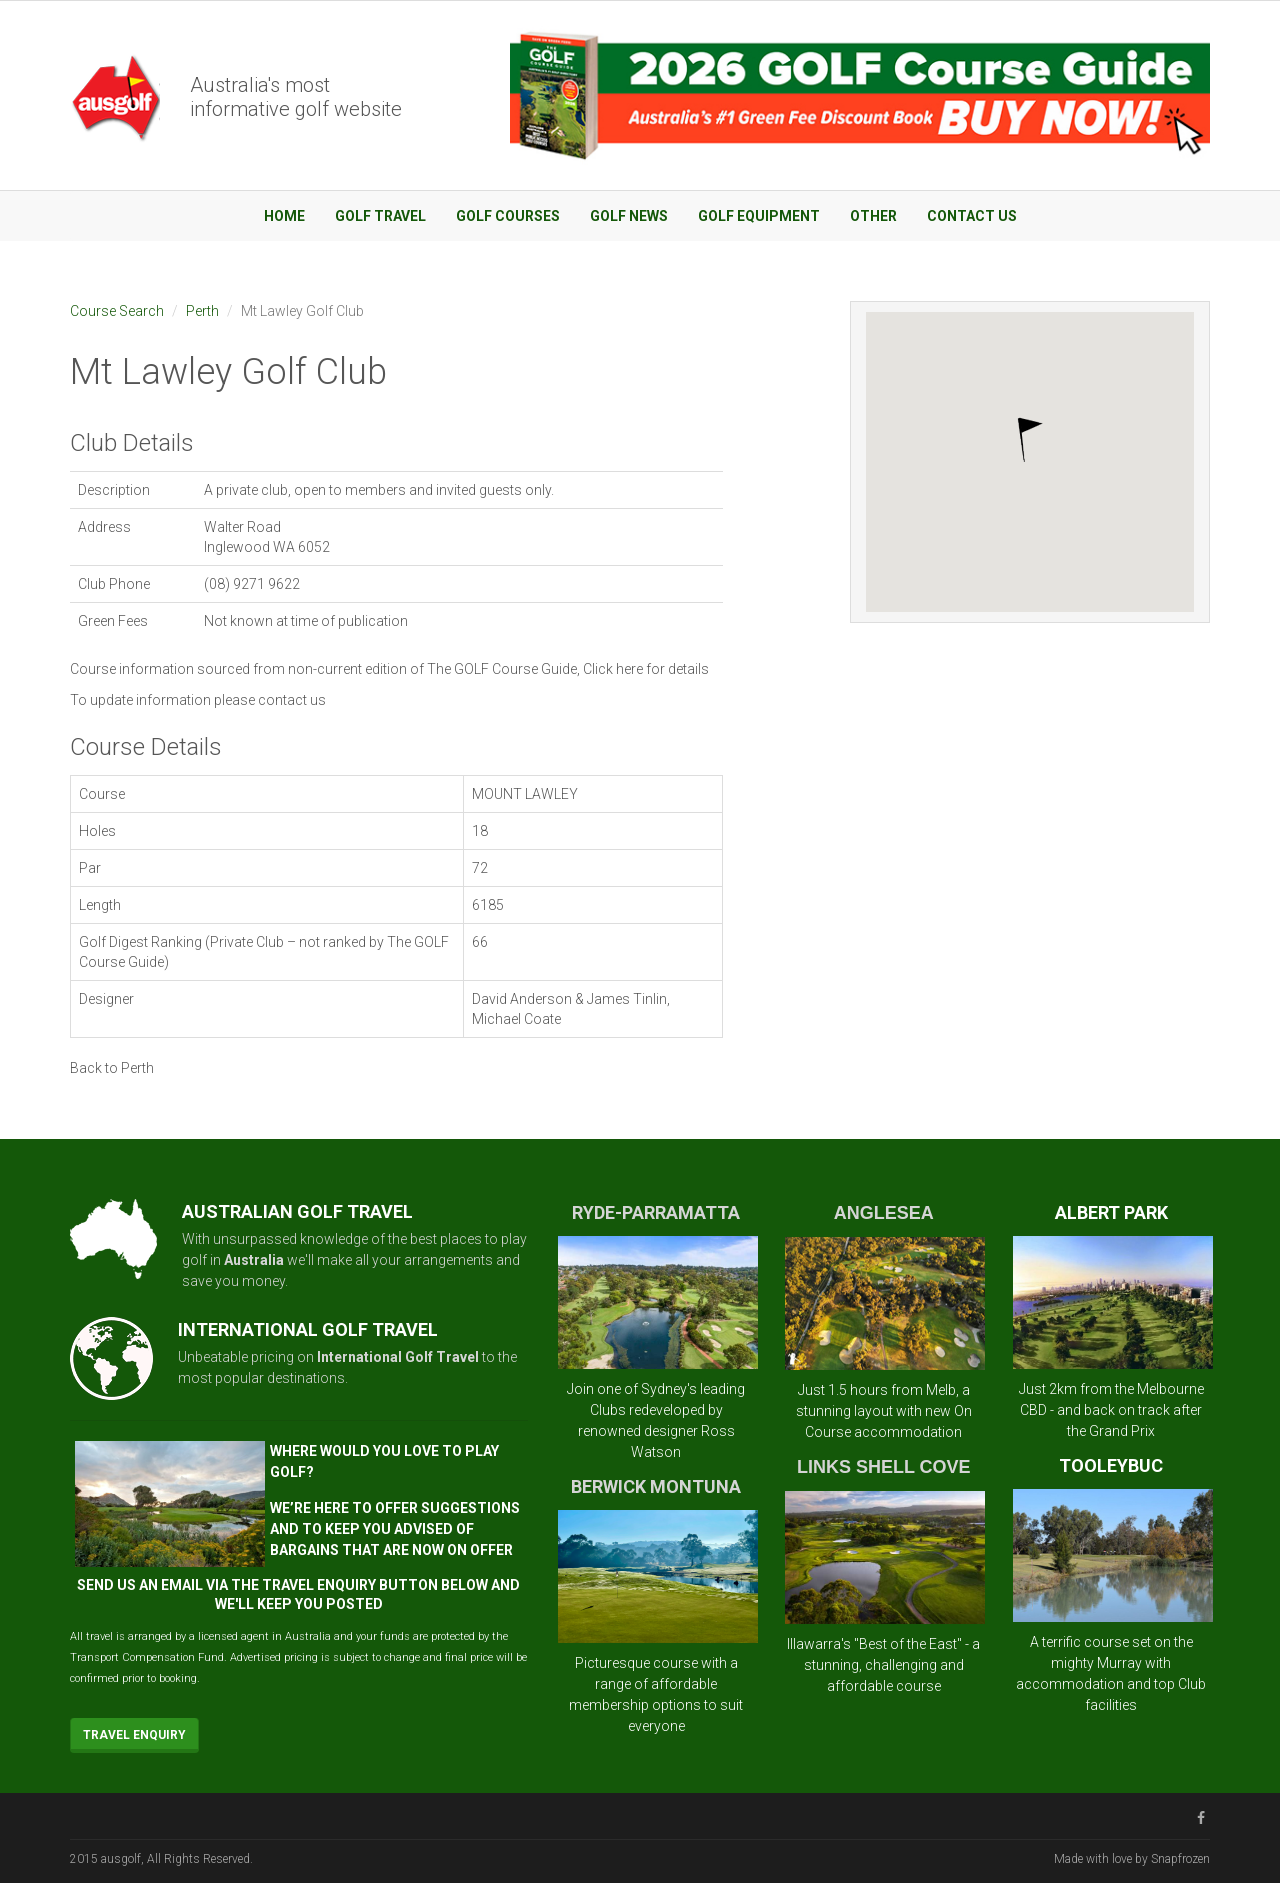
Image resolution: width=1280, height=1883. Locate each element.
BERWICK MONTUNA (656, 1486)
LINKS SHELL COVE (884, 1467)
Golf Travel (380, 216)
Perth (202, 311)
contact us (292, 700)
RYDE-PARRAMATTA (656, 1212)
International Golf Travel (398, 1357)
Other (873, 216)
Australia (254, 1260)
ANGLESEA (884, 1213)
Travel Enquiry (134, 1735)
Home (284, 216)
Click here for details (646, 669)
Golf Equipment (759, 216)
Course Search (117, 311)
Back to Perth (112, 1068)
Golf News (629, 216)
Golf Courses (508, 216)
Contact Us (972, 216)
